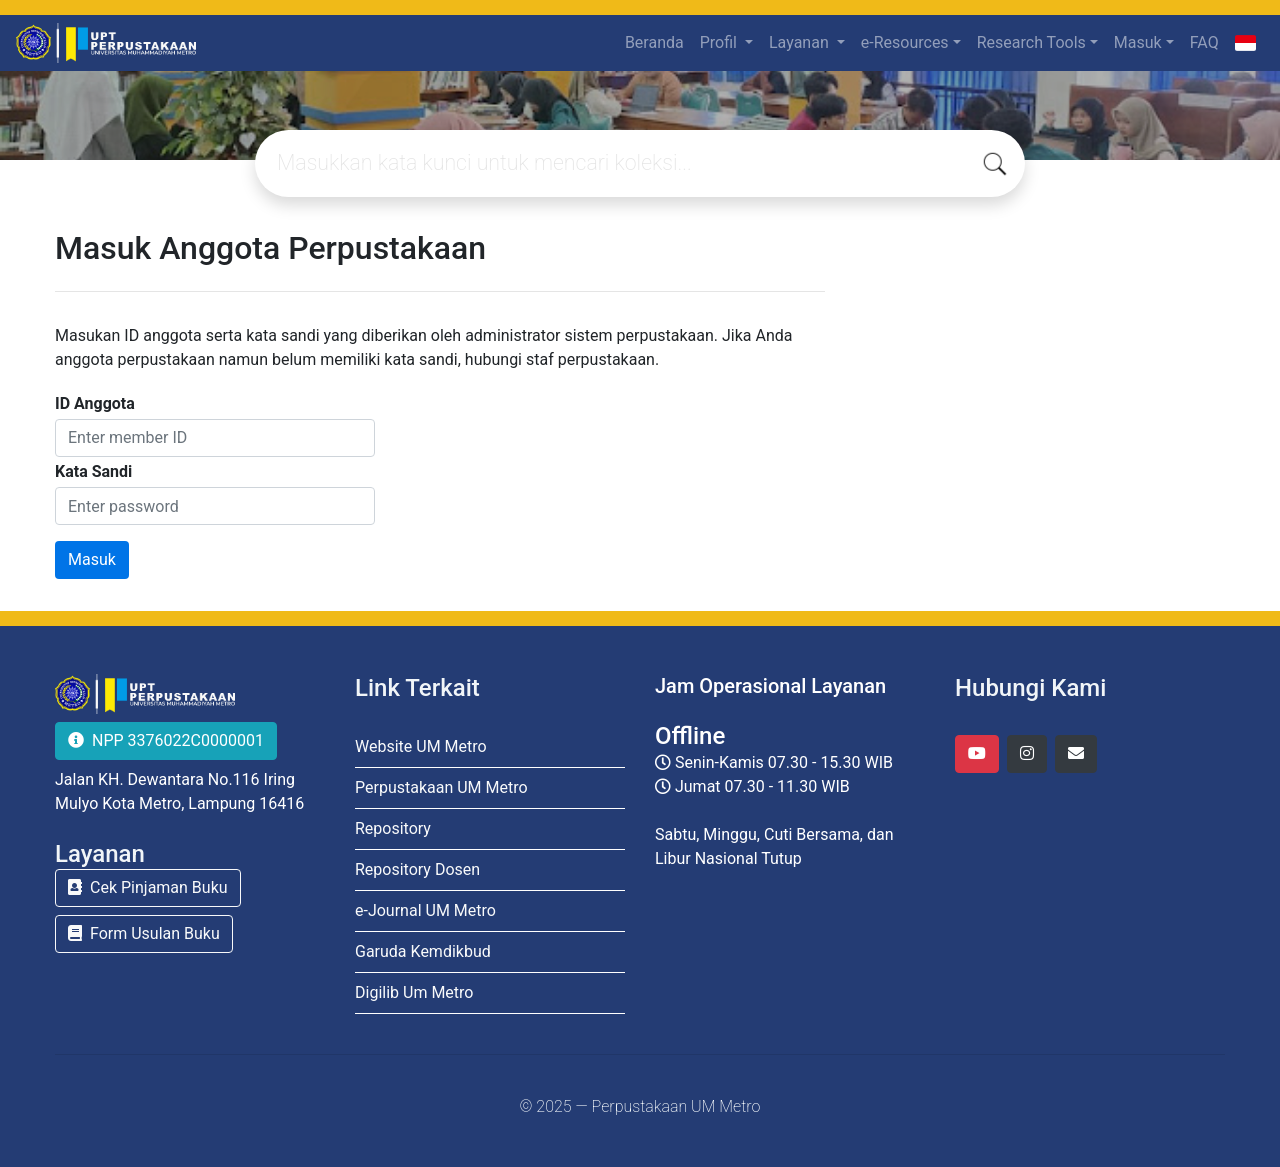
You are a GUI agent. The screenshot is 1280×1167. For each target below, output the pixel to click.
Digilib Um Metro (414, 992)
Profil (720, 42)
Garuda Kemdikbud (423, 951)
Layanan (801, 42)
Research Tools (1031, 42)
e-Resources (905, 42)
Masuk (1138, 42)
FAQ (1204, 42)
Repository (393, 828)
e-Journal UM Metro (425, 910)
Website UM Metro (421, 746)
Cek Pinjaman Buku (148, 887)
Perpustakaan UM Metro (441, 787)
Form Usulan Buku (144, 933)
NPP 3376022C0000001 (166, 740)
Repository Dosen (417, 869)
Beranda (654, 42)
